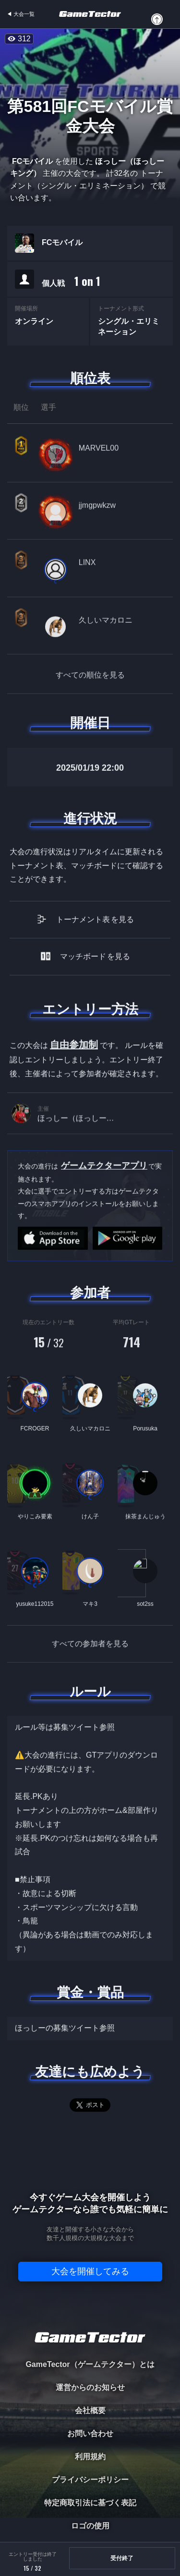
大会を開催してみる (90, 2271)
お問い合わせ (90, 2433)
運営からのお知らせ (90, 2387)
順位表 (90, 378)
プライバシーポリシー (90, 2480)
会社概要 (90, 2410)
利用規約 (90, 2457)
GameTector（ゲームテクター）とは (89, 2364)
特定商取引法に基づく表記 (90, 2503)
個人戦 (71, 281)
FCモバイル (62, 243)
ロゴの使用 (90, 2526)
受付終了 (121, 2558)
